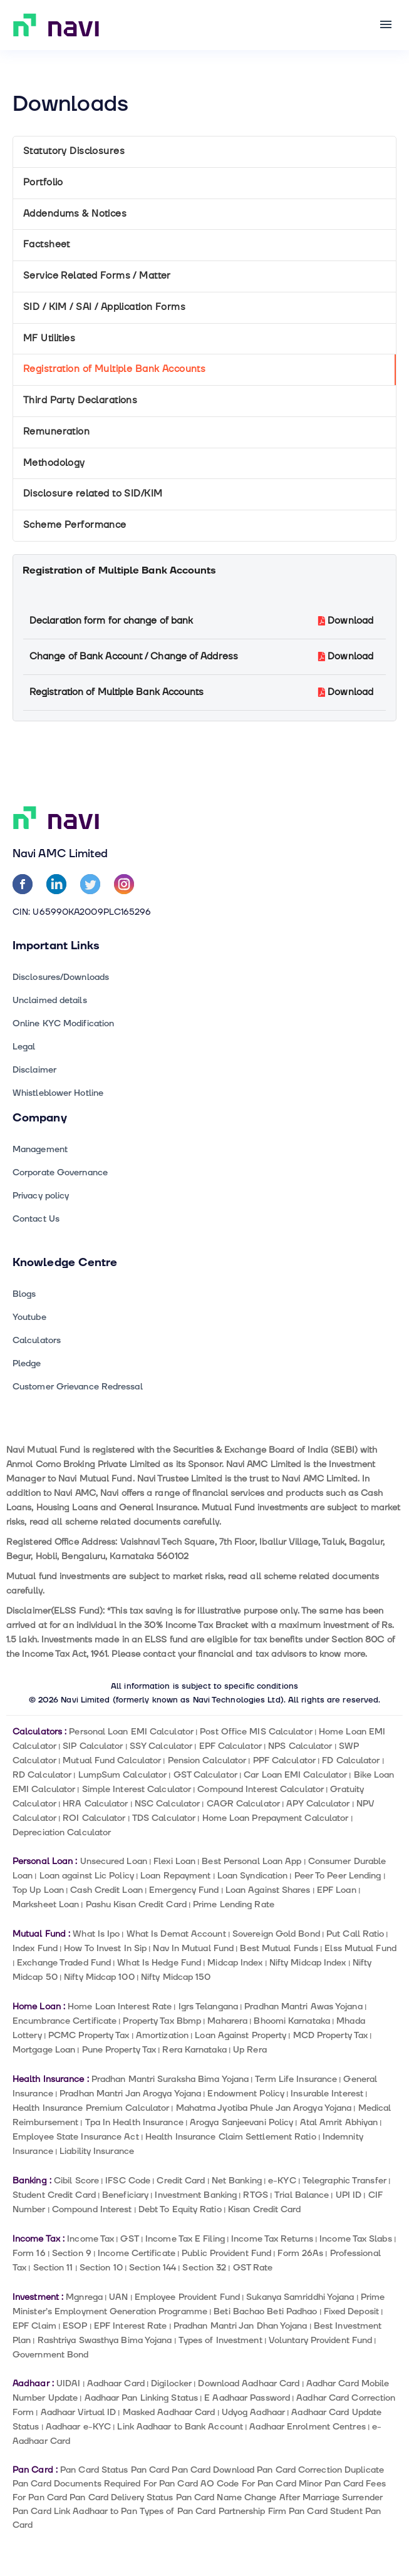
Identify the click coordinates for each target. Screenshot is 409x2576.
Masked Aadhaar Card (169, 2412)
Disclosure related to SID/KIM (92, 493)
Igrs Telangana (208, 2006)
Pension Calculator (207, 1760)
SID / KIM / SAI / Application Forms (104, 307)
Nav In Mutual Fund (193, 1948)
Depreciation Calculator (62, 1832)
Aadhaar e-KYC (78, 2427)
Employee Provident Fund (187, 2297)
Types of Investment (220, 2340)
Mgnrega (84, 2297)
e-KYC (282, 2181)
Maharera (227, 2021)
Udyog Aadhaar (253, 2412)
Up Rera (250, 2050)
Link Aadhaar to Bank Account (180, 2427)
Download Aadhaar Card (248, 2383)
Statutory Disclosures (74, 151)
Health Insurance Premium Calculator (91, 2108)
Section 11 (53, 2268)
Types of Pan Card (178, 2511)
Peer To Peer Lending (337, 1876)
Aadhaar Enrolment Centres (307, 2427)
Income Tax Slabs (355, 2239)
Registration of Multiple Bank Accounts (114, 369)
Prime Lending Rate (233, 1904)
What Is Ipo (96, 1934)
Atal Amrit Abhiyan (339, 2122)
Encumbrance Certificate (64, 2021)
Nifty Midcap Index (307, 1963)
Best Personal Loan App (251, 1861)
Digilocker (171, 2383)
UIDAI (68, 2383)
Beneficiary (125, 2195)
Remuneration (56, 431)
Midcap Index (234, 1963)
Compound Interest (92, 2209)
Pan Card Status (94, 2470)
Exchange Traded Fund (64, 1963)
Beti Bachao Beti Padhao (265, 2311)
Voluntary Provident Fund (320, 2340)
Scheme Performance (75, 525)
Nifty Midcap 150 (176, 1977)
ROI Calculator (94, 1818)
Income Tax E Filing (185, 2239)
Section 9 (71, 2253)
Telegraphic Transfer (344, 2181)
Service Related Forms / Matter (97, 275)
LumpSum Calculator (122, 1775)
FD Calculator (351, 1760)
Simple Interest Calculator (136, 1789)
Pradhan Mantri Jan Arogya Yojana (130, 2093)
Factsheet (46, 244)
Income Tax (90, 2239)
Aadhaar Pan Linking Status (141, 2398)
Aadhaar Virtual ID (78, 2412)
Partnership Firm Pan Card (273, 2511)
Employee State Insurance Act (76, 2137)
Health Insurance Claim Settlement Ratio (230, 2137)
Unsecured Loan (113, 1861)
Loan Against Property (240, 2035)
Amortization (162, 2035)
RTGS (255, 2195)
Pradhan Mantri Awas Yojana (303, 2006)
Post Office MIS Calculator (256, 1732)
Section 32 (204, 2268)
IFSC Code (127, 2181)
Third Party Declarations (80, 400)
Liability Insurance (97, 2151)
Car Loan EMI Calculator (295, 1775)
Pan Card (150, 2470)
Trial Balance (301, 2195)
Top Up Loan (38, 1890)
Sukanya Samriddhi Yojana (300, 2297)
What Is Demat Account (176, 1934)
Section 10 (101, 2268)
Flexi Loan (174, 1861)
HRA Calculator (95, 1804)
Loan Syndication (252, 1876)
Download (345, 620)
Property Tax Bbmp (162, 2021)
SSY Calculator (161, 1746)
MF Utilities (49, 338)
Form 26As (300, 2253)
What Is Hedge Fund (159, 1963)
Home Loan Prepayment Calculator (275, 1818)
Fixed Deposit (351, 2311)
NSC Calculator (167, 1804)
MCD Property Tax (330, 2035)
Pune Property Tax (119, 2050)
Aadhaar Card (116, 2383)
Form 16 (29, 2253)
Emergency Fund (184, 1890)
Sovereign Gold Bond (276, 1934)
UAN (118, 2297)
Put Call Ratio (355, 1934)
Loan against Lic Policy (86, 1876)
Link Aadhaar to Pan (95, 2511)
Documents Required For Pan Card (126, 2484)
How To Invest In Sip (105, 1948)
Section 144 (152, 2268)
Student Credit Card (54, 2195)
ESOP (75, 2326)
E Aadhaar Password (247, 2398)
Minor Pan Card (331, 2484)
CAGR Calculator (243, 1804)
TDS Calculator (163, 1818)
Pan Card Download (213, 2470)
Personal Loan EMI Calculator (131, 1732)
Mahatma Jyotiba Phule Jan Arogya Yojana (264, 2108)
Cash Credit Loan (106, 1890)
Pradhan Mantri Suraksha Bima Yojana (170, 2079)
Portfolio (43, 182)
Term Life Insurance (296, 2079)
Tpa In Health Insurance (134, 2122)
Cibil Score (76, 2181)
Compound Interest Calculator (260, 1789)
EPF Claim (34, 2326)
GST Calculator (205, 1775)
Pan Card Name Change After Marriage (257, 2497)
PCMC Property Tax (89, 2035)
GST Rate (253, 2268)
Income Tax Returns (272, 2239)
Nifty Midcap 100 (99, 1977)
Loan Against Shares (268, 1890)
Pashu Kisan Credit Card (136, 1904)
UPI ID (349, 2195)
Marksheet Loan (46, 1904)
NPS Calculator (300, 1746)
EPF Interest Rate (130, 2326)
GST (129, 2239)
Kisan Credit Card (264, 2209)
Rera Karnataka (194, 2050)
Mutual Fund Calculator (112, 1760)
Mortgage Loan (44, 2050)
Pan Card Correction (299, 2470)
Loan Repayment (175, 1876)
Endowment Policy (245, 2093)
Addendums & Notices (75, 213)
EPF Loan (336, 1890)
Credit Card (181, 2181)
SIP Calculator (93, 1746)
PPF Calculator (284, 1760)
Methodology (54, 463)
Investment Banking (196, 2195)
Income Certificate (136, 2253)
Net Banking (237, 2181)
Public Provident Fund (226, 2253)
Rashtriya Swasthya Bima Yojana (105, 2340)
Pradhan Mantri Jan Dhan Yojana (240, 2326)
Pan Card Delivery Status (121, 2497)
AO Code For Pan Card (248, 2484)
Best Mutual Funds (279, 1948)
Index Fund (35, 1948)
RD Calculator (42, 1775)
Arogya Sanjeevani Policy (241, 2122)
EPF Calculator (230, 1746)
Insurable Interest (327, 2093)
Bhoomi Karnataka (292, 2021)
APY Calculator (317, 1804)
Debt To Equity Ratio (180, 2209)
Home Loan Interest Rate (120, 2006)
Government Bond (50, 2355)
